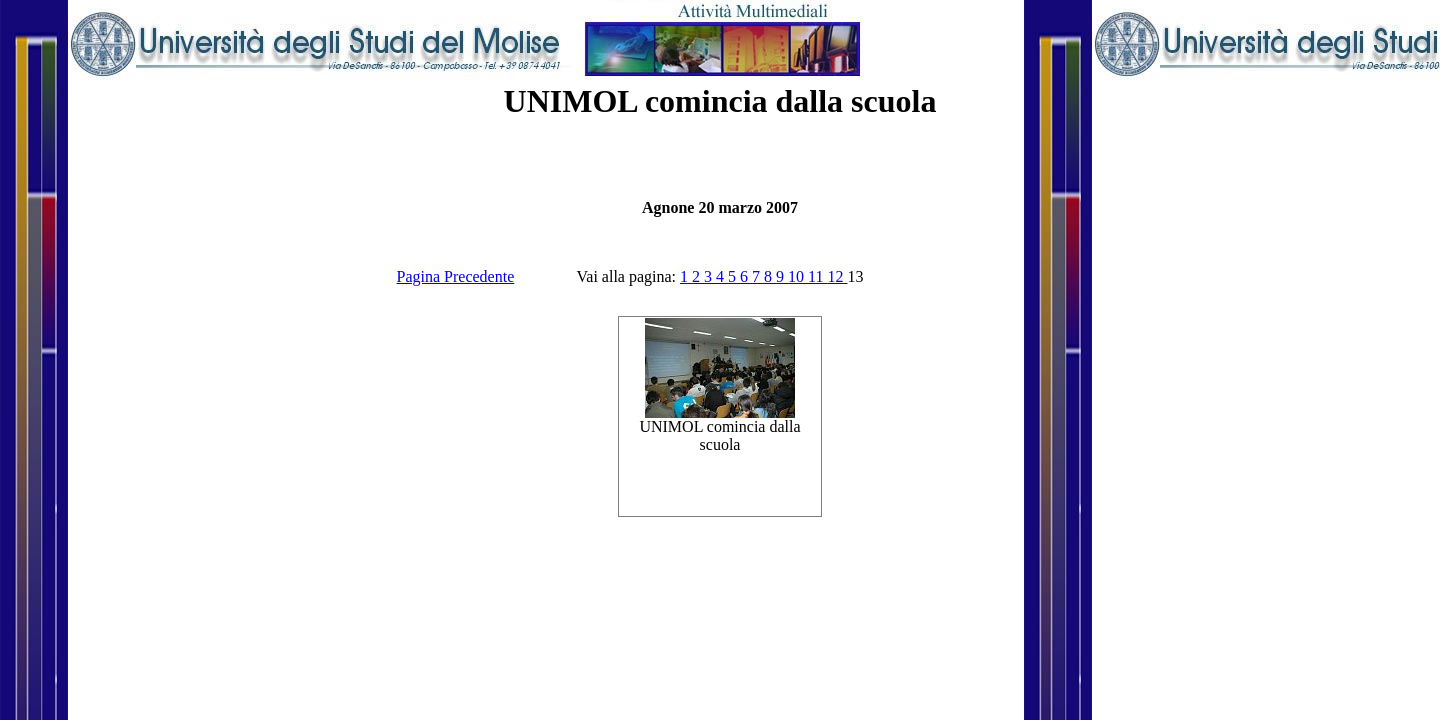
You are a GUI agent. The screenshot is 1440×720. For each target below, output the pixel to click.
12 (837, 276)
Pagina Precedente (456, 276)
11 (817, 276)
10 (798, 276)
